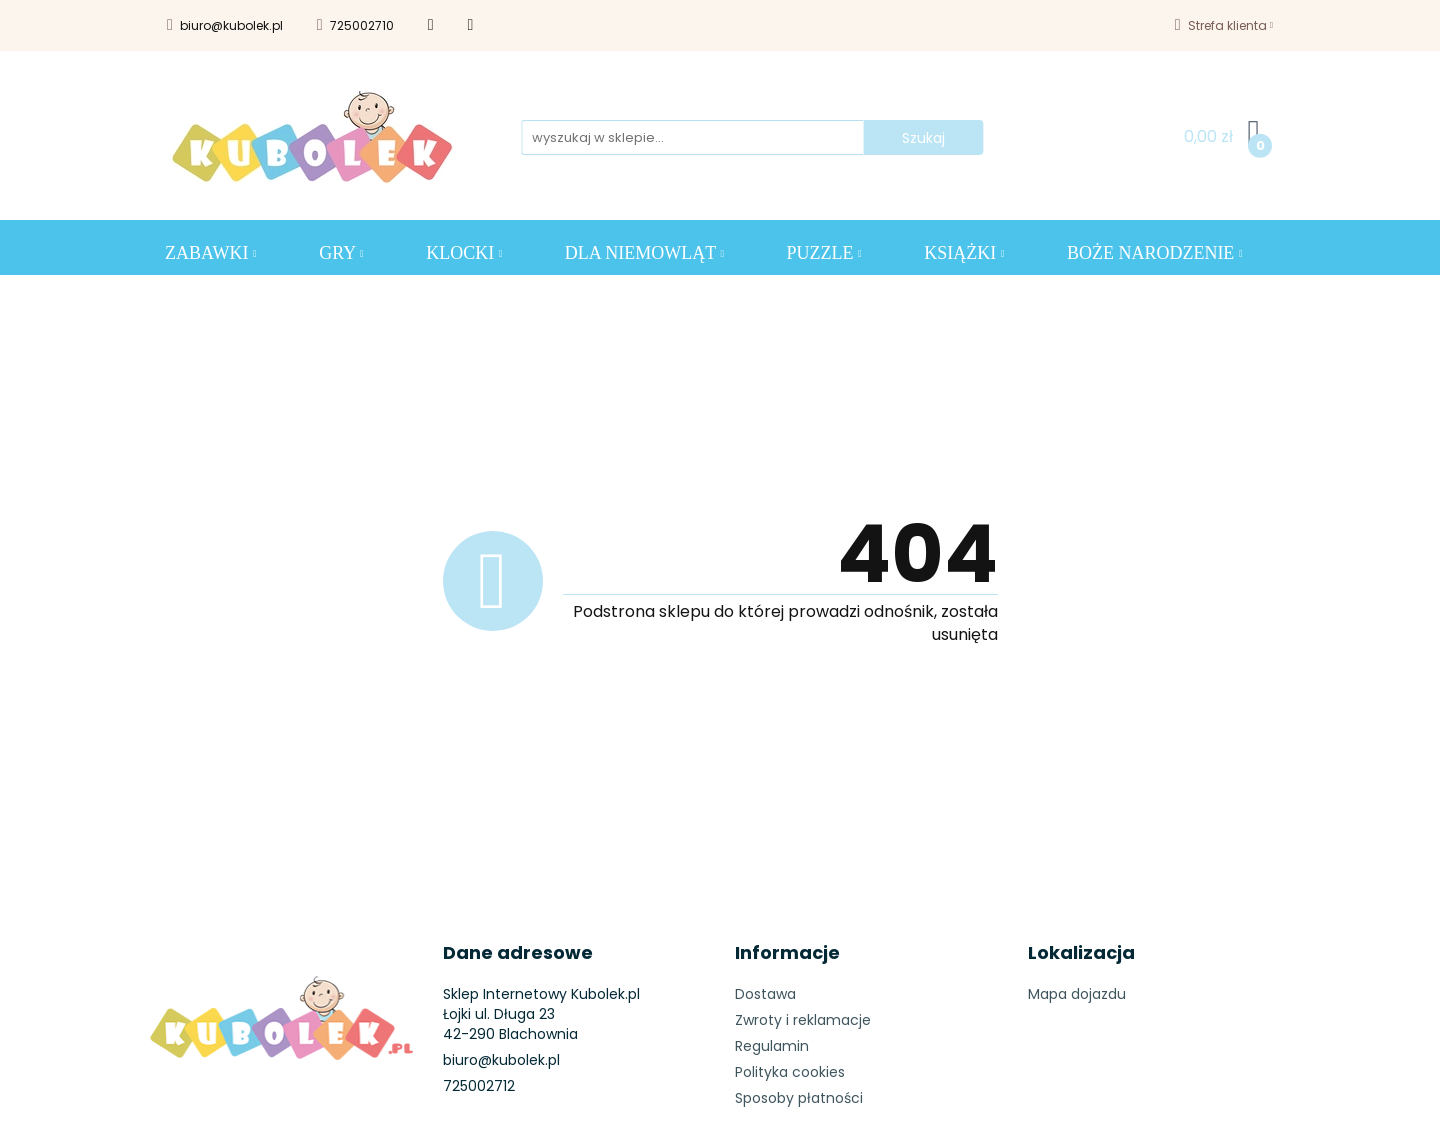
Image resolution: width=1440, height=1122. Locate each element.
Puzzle (824, 253)
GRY (341, 253)
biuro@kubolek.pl (225, 25)
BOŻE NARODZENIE (1155, 253)
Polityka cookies (790, 1072)
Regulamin (772, 1046)
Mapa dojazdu (1077, 994)
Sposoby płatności (799, 1098)
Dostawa (765, 994)
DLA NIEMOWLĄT (644, 253)
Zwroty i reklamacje (803, 1020)
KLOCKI (464, 253)
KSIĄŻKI (964, 253)
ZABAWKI (211, 253)
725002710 (355, 25)
